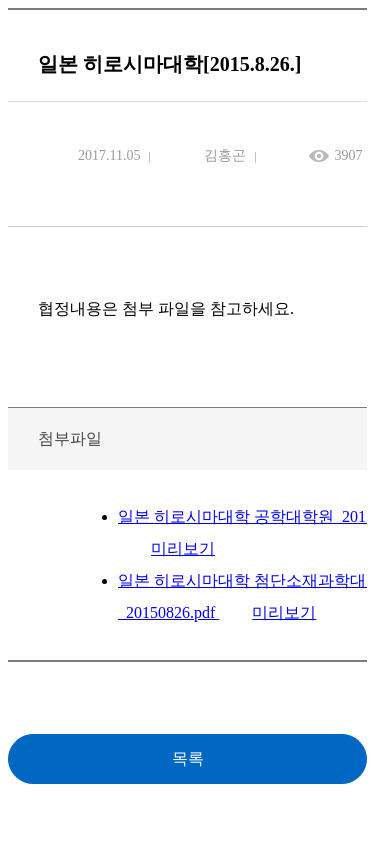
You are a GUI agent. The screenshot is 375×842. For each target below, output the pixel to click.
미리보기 (183, 548)
